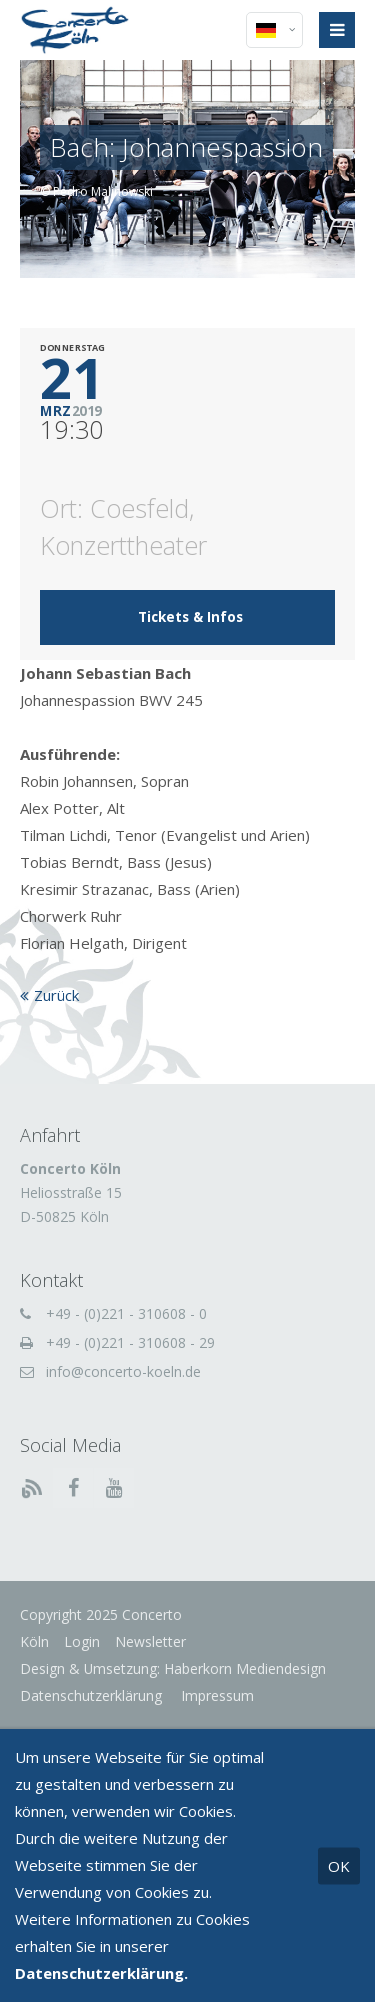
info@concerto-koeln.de (123, 1371)
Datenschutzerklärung (91, 1695)
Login (82, 1641)
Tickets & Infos (190, 617)
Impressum (215, 1695)
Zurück (56, 995)
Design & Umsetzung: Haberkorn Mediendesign (173, 1668)
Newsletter (150, 1641)
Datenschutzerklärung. (101, 1973)
